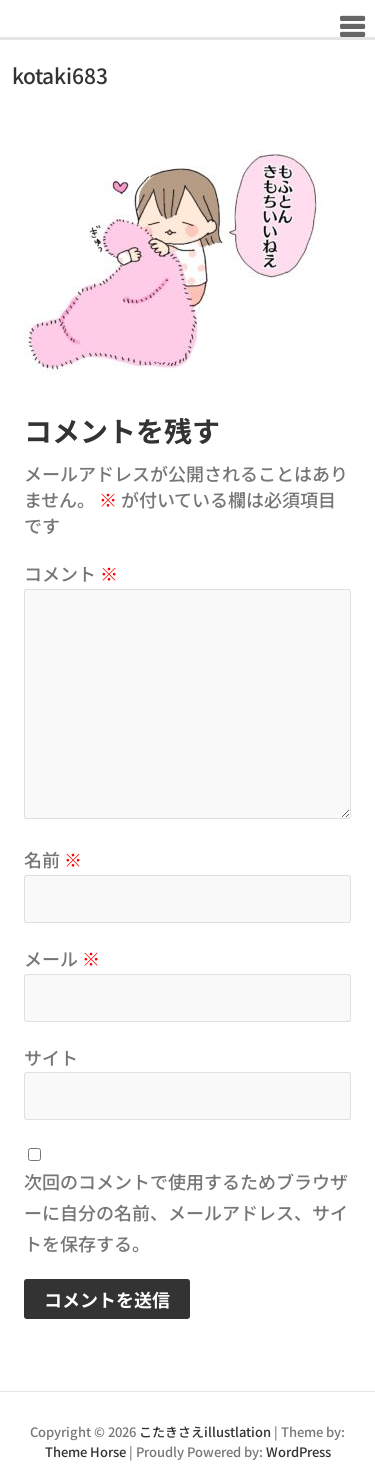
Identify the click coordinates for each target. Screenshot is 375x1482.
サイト (51, 1057)
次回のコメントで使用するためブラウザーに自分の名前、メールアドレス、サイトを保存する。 (186, 1212)
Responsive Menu (351, 26)
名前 (53, 859)
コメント (71, 573)
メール (62, 958)
